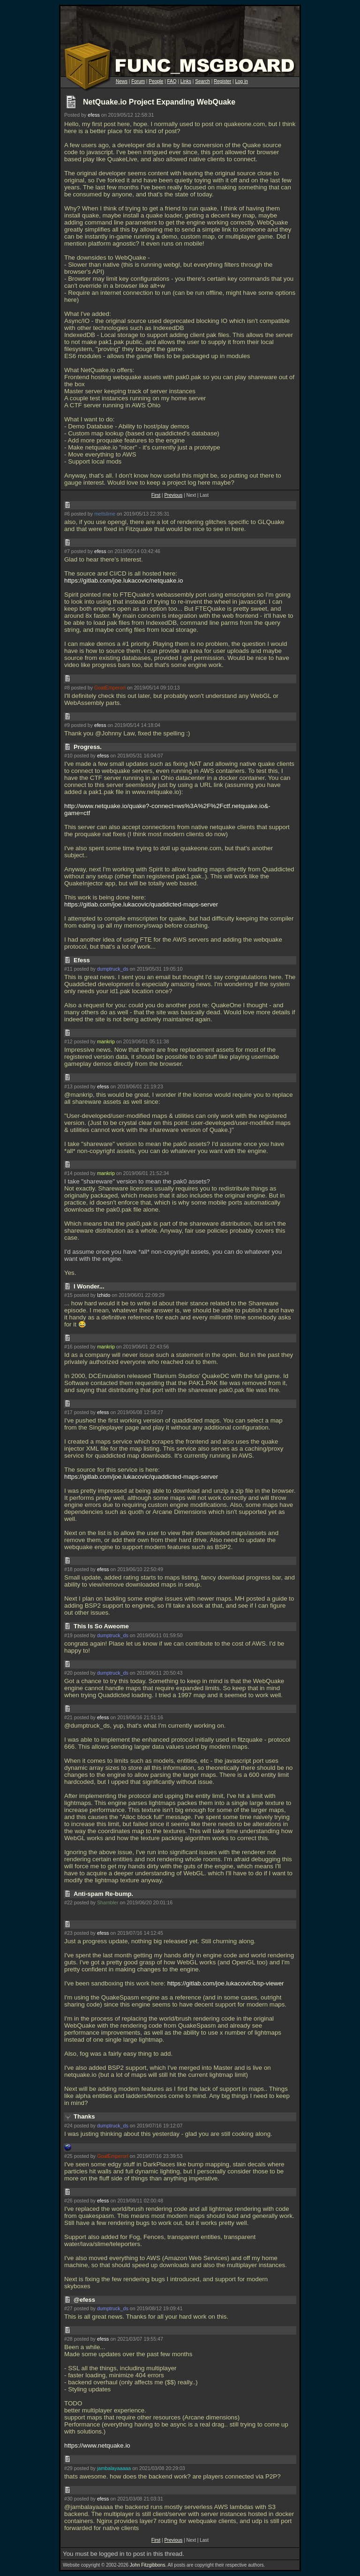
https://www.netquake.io (97, 2445)
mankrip (106, 1041)
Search (202, 81)
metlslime (104, 514)
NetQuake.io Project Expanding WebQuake (159, 102)
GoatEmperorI (110, 687)
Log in (241, 81)
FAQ (172, 81)
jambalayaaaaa (114, 2468)
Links (185, 81)
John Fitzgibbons (147, 2565)
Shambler (108, 1902)
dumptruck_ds (112, 969)
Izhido (103, 1295)
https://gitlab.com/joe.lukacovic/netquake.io (123, 580)
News (122, 81)
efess (93, 115)
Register (222, 81)
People (156, 81)
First (155, 495)
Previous (173, 495)
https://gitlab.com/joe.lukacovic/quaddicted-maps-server (141, 904)
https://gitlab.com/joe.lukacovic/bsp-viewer (225, 1983)
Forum (138, 81)
